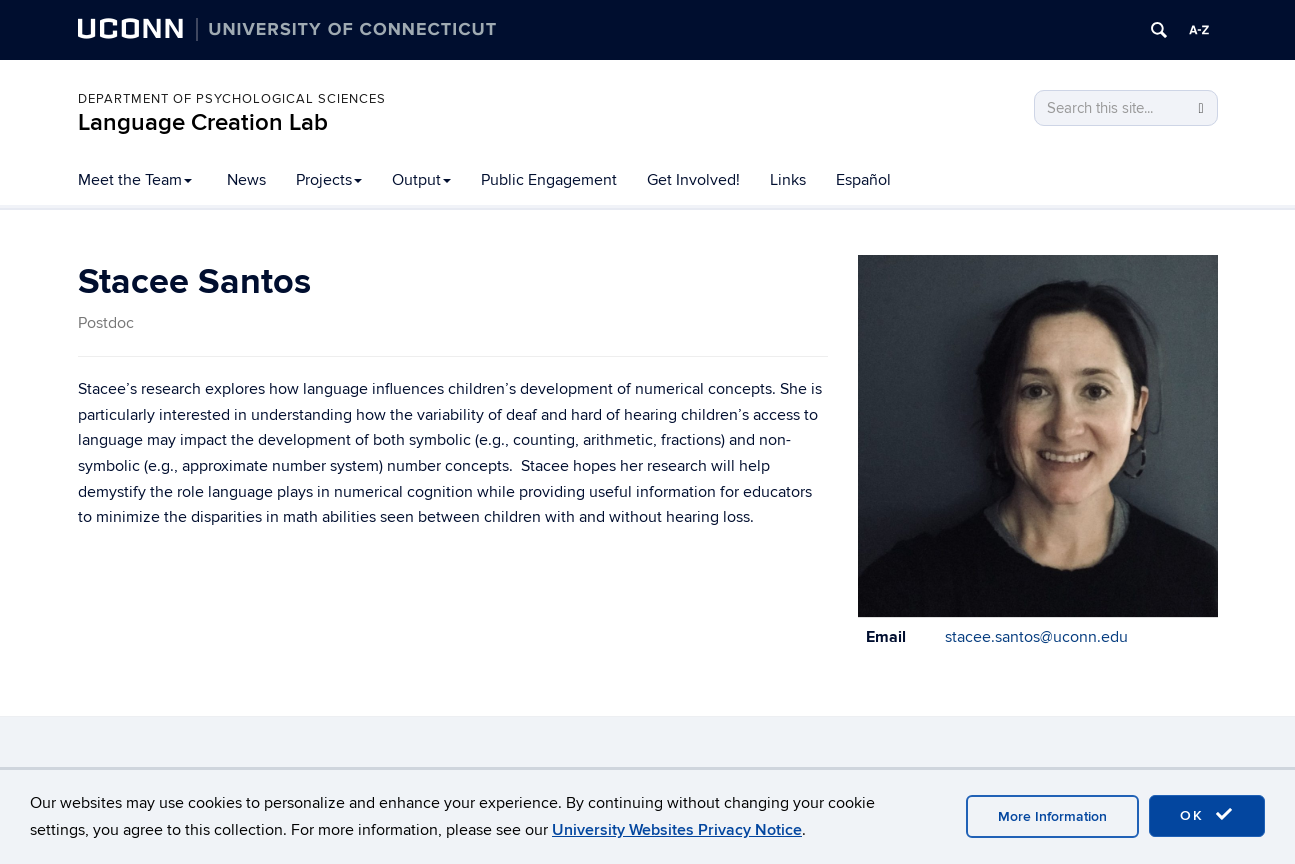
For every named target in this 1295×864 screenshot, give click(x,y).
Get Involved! (693, 180)
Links (788, 180)
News (246, 180)
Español (863, 180)
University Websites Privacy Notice (677, 830)
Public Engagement (549, 180)
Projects (329, 180)
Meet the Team (135, 180)
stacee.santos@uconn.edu (1036, 637)
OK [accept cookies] (1207, 815)
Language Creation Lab (203, 122)
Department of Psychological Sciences (232, 99)
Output (421, 180)
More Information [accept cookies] (1052, 816)
